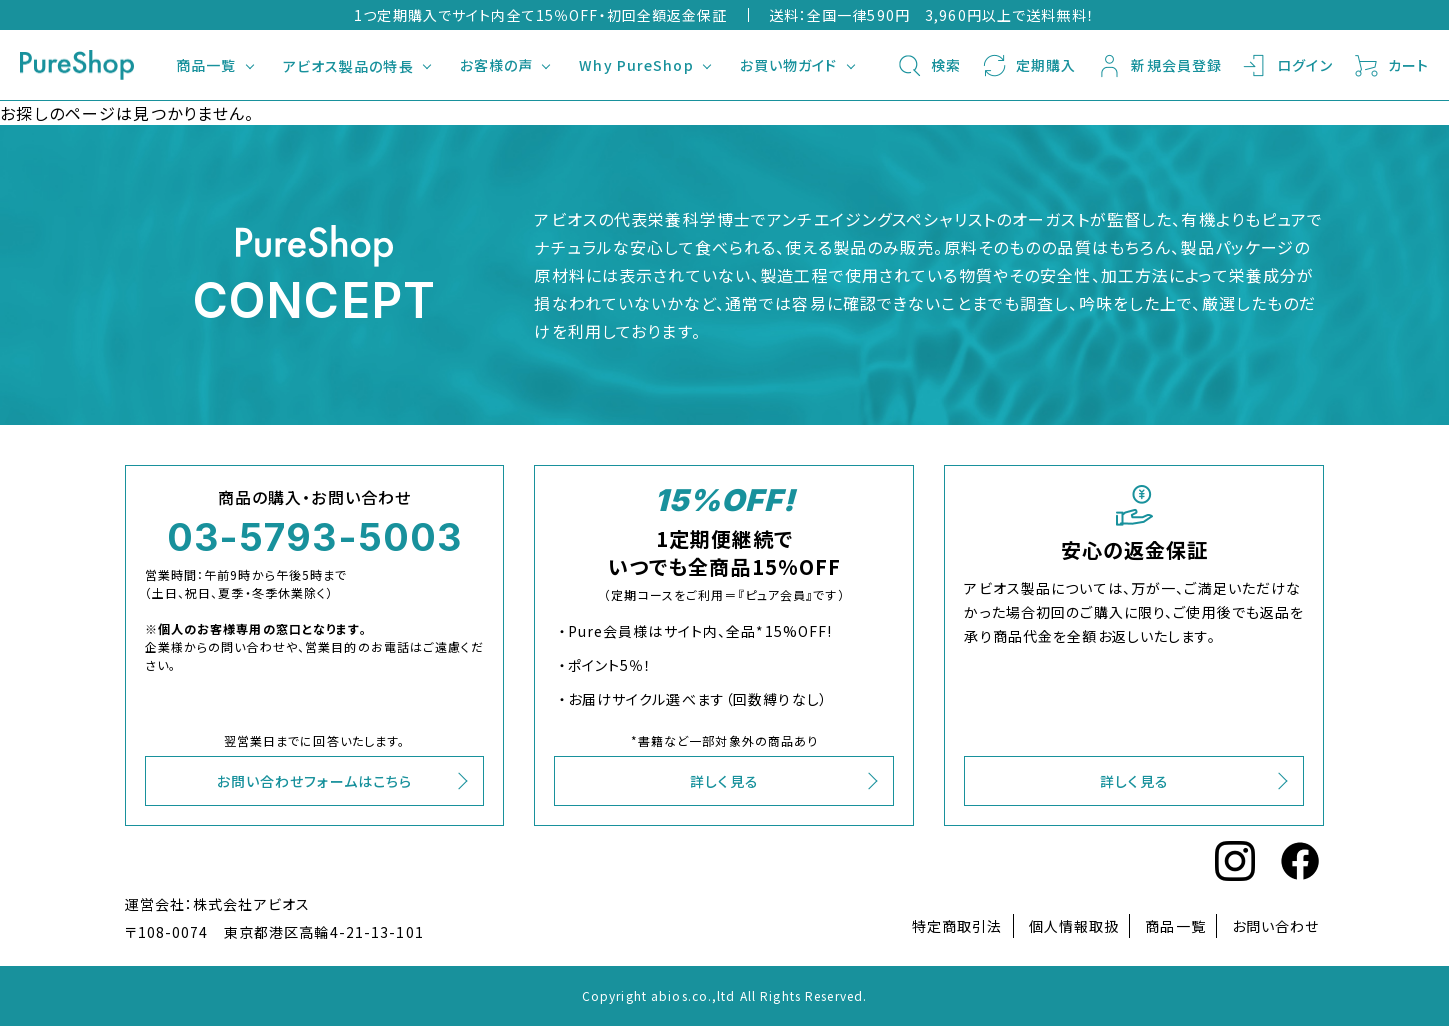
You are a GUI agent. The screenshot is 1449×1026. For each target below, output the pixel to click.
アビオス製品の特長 (348, 66)
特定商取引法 (957, 926)
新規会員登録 (1159, 65)
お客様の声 (497, 65)
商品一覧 (206, 65)
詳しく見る (724, 781)
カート (1391, 65)
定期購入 (1028, 65)
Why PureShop (636, 65)
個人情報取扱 (1074, 926)
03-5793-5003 (314, 537)
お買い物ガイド (789, 65)
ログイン (1287, 65)
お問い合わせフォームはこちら (315, 781)
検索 (928, 65)
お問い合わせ (1276, 926)
